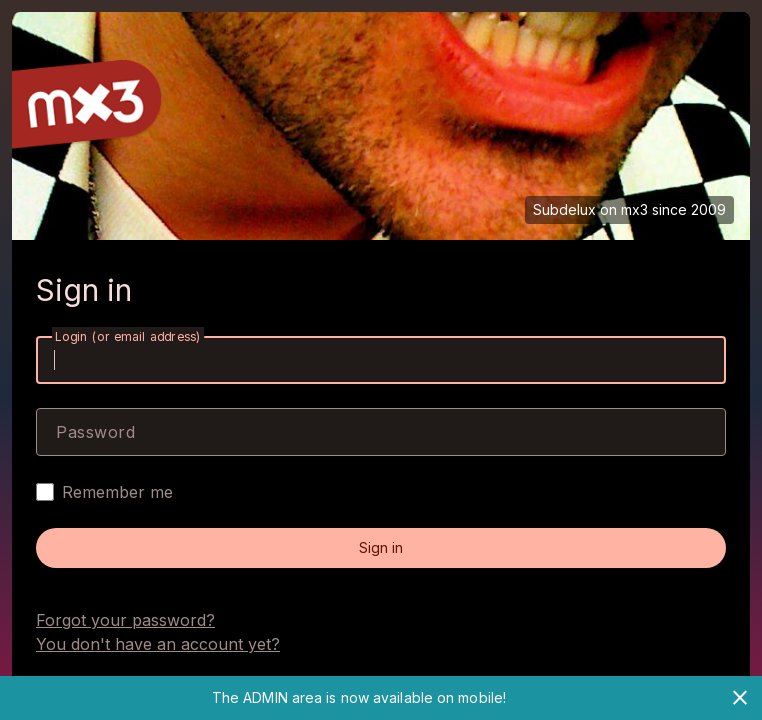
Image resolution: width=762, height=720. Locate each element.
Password (95, 432)
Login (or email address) (128, 336)
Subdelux (564, 209)
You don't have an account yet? (158, 644)
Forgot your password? (125, 620)
